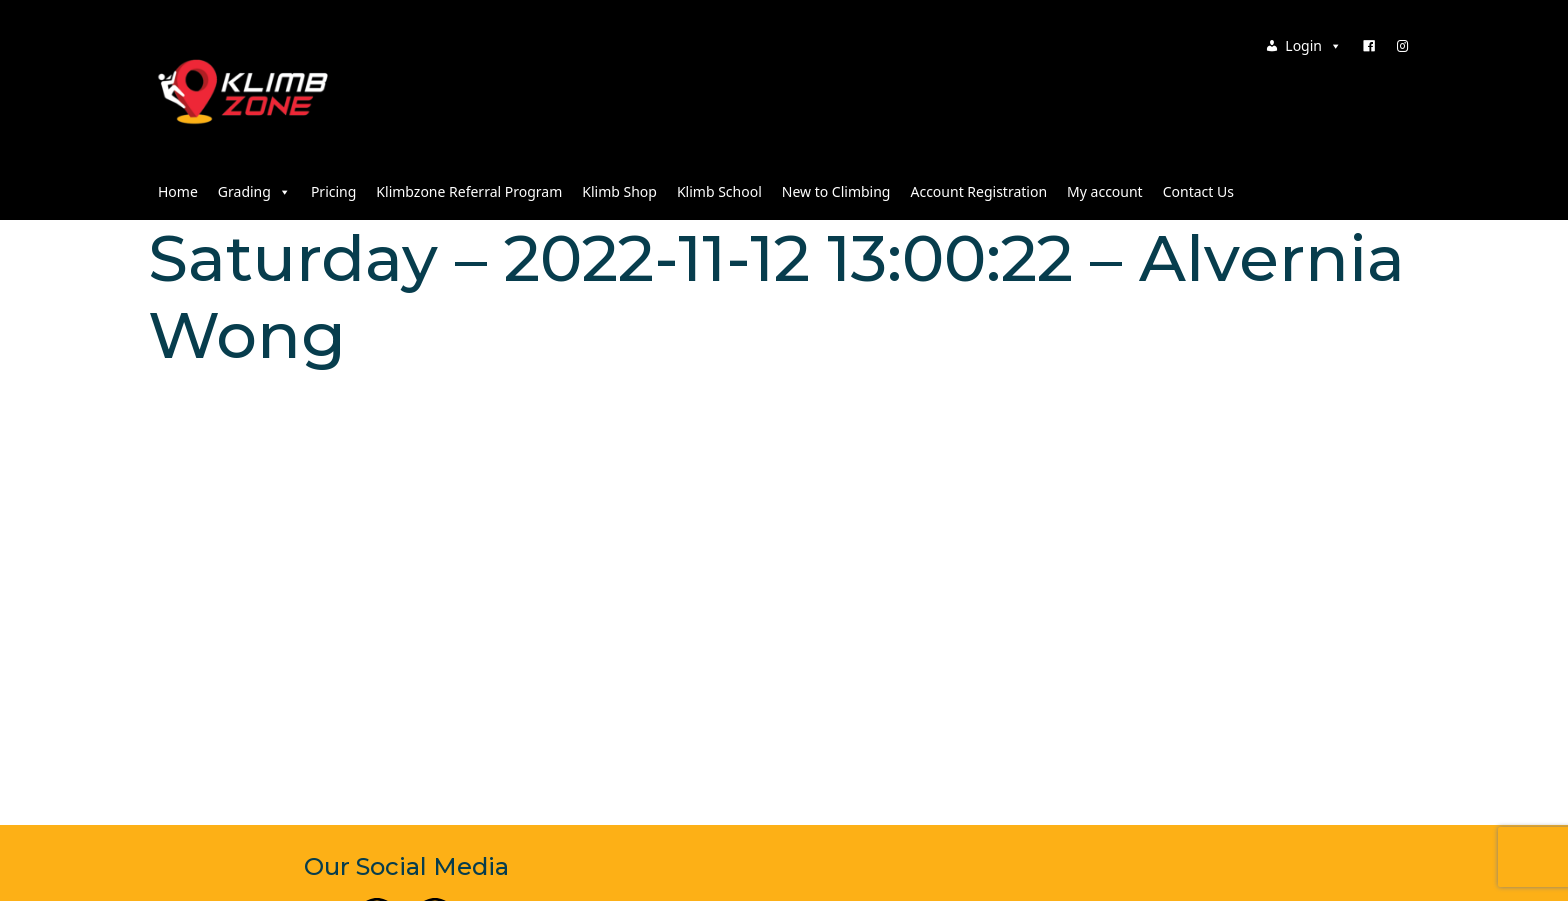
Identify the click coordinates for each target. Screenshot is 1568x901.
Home (178, 191)
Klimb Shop (619, 191)
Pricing (333, 191)
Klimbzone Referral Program (469, 191)
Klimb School (719, 191)
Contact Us (1198, 191)
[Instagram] (1403, 46)
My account (1105, 191)
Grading (254, 191)
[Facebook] (1369, 46)
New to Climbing (836, 191)
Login (1313, 45)
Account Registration (978, 191)
